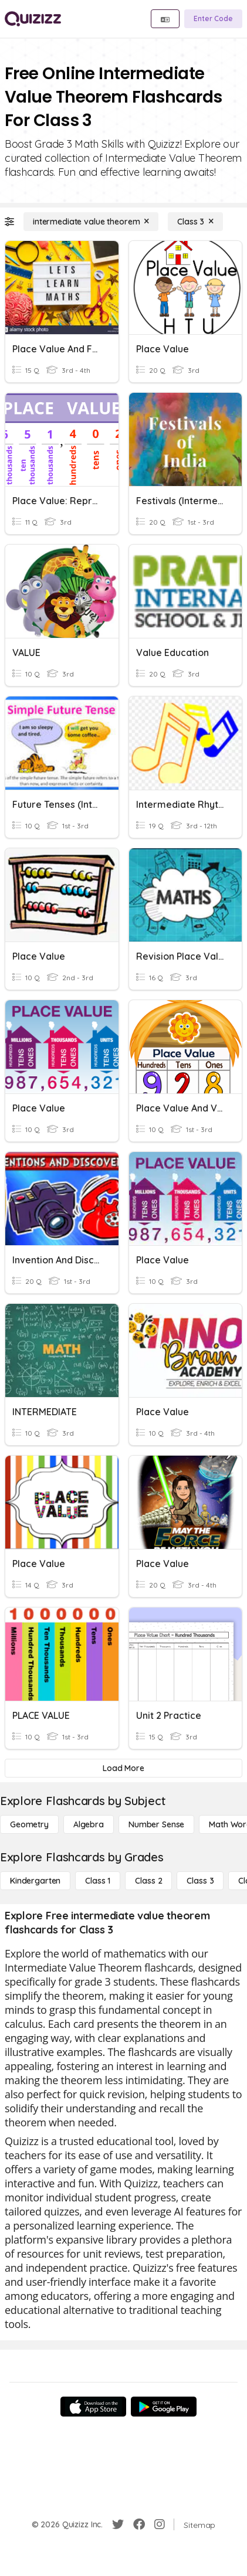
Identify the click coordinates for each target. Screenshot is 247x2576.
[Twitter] (118, 2524)
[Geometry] (29, 1824)
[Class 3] (195, 221)
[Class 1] (97, 1880)
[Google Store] (164, 2407)
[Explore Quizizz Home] (33, 18)
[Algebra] (88, 1824)
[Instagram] (159, 2524)
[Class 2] (148, 1880)
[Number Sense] (156, 1824)
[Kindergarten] (35, 1880)
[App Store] (93, 2407)
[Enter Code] (213, 18)
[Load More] (123, 1768)
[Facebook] (139, 2524)
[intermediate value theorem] (90, 221)
